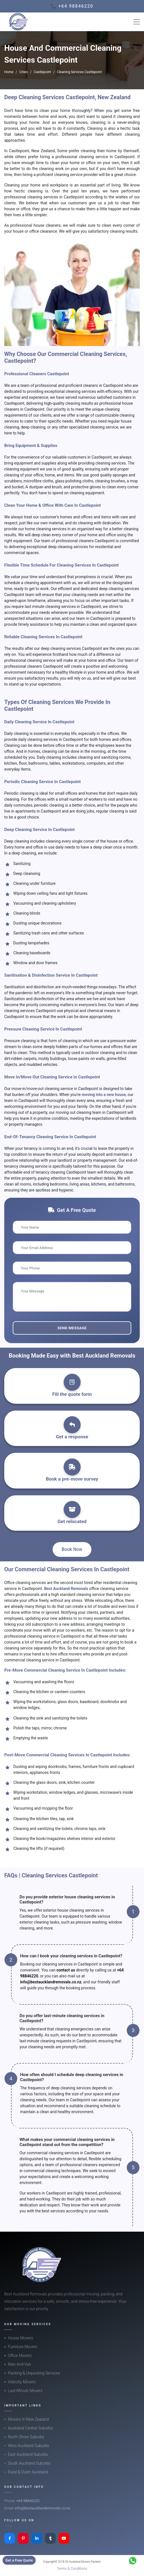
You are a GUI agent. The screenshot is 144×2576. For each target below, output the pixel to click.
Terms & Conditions (72, 2568)
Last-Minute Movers (25, 2390)
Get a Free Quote (19, 2560)
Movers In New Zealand (28, 2419)
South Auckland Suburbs (29, 2463)
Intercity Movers (22, 2382)
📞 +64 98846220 (72, 6)
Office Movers (20, 2355)
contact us (65, 1970)
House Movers (20, 2338)
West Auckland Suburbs (28, 2445)
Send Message (72, 1328)
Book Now (72, 1549)
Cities (23, 72)
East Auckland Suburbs (28, 2454)
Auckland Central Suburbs (30, 2428)
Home (8, 72)
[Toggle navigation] (137, 22)
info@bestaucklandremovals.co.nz (50, 1982)
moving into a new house (104, 1094)
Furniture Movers (22, 2346)
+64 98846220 (28, 2501)
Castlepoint (42, 72)
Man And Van (19, 2364)
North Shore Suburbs (26, 2437)
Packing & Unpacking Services (34, 2373)
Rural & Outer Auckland (28, 2472)
